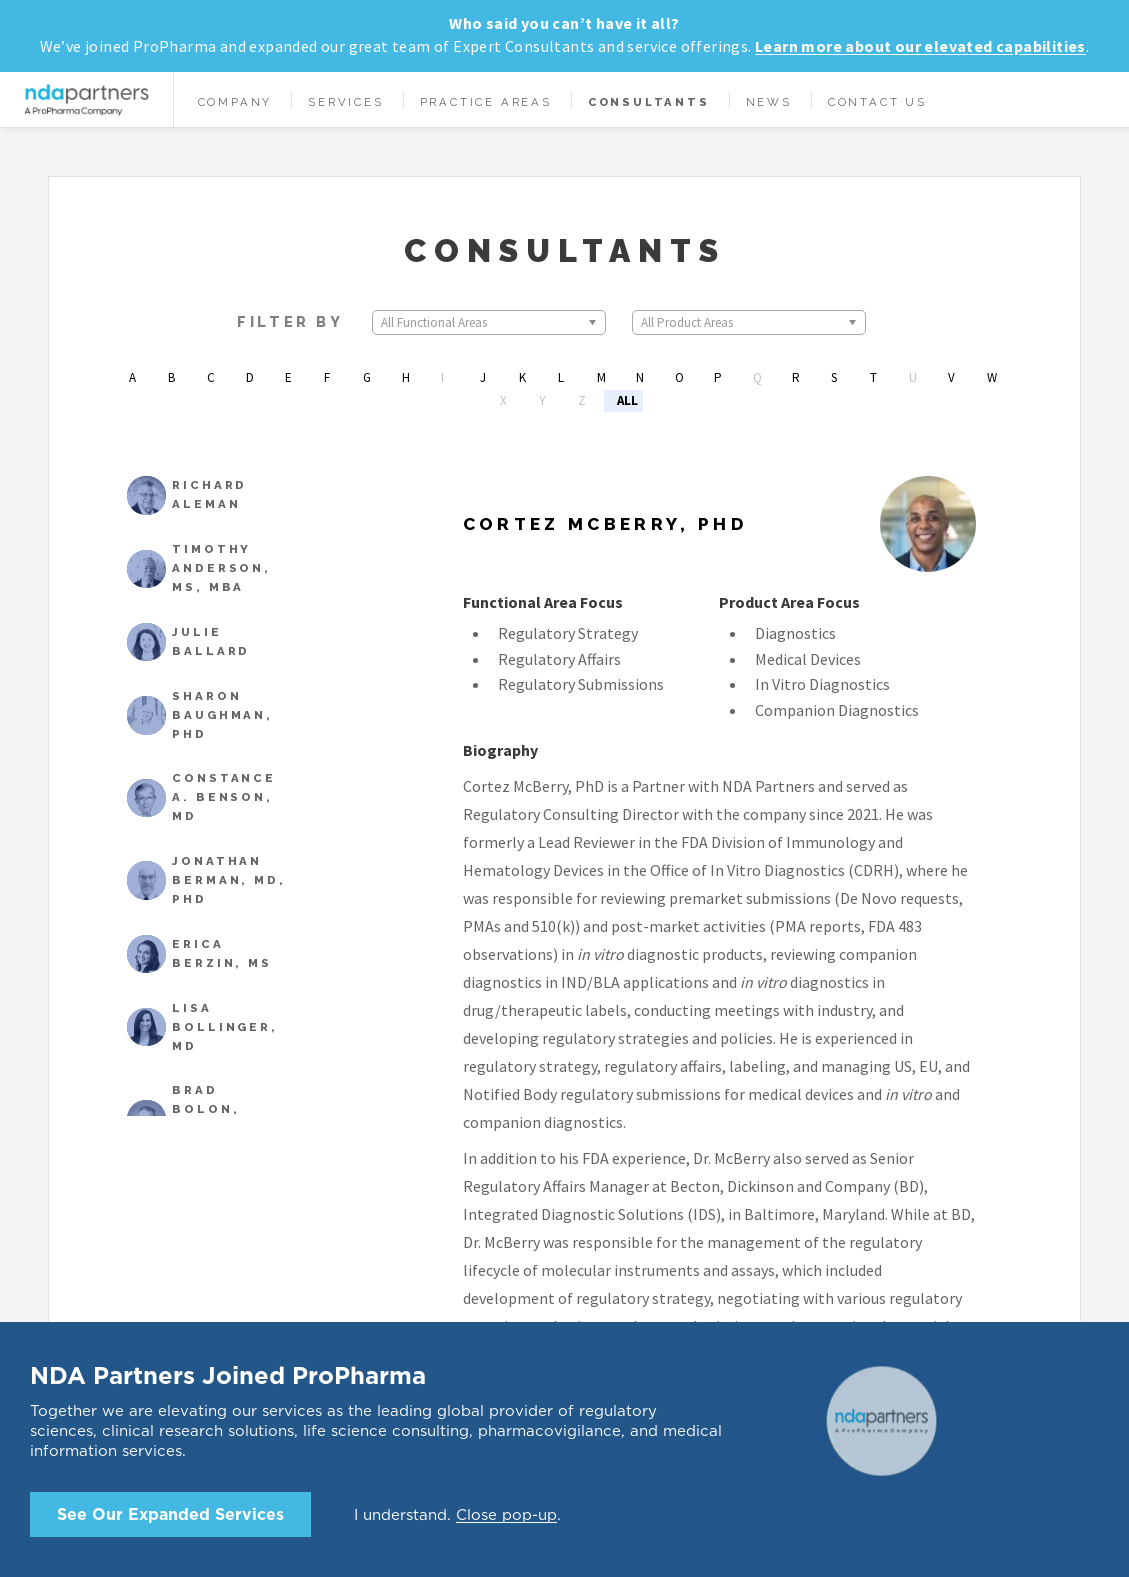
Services (345, 102)
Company (235, 102)
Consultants (649, 102)
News (769, 102)
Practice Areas (486, 102)
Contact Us (877, 102)
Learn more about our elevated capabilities (920, 46)
